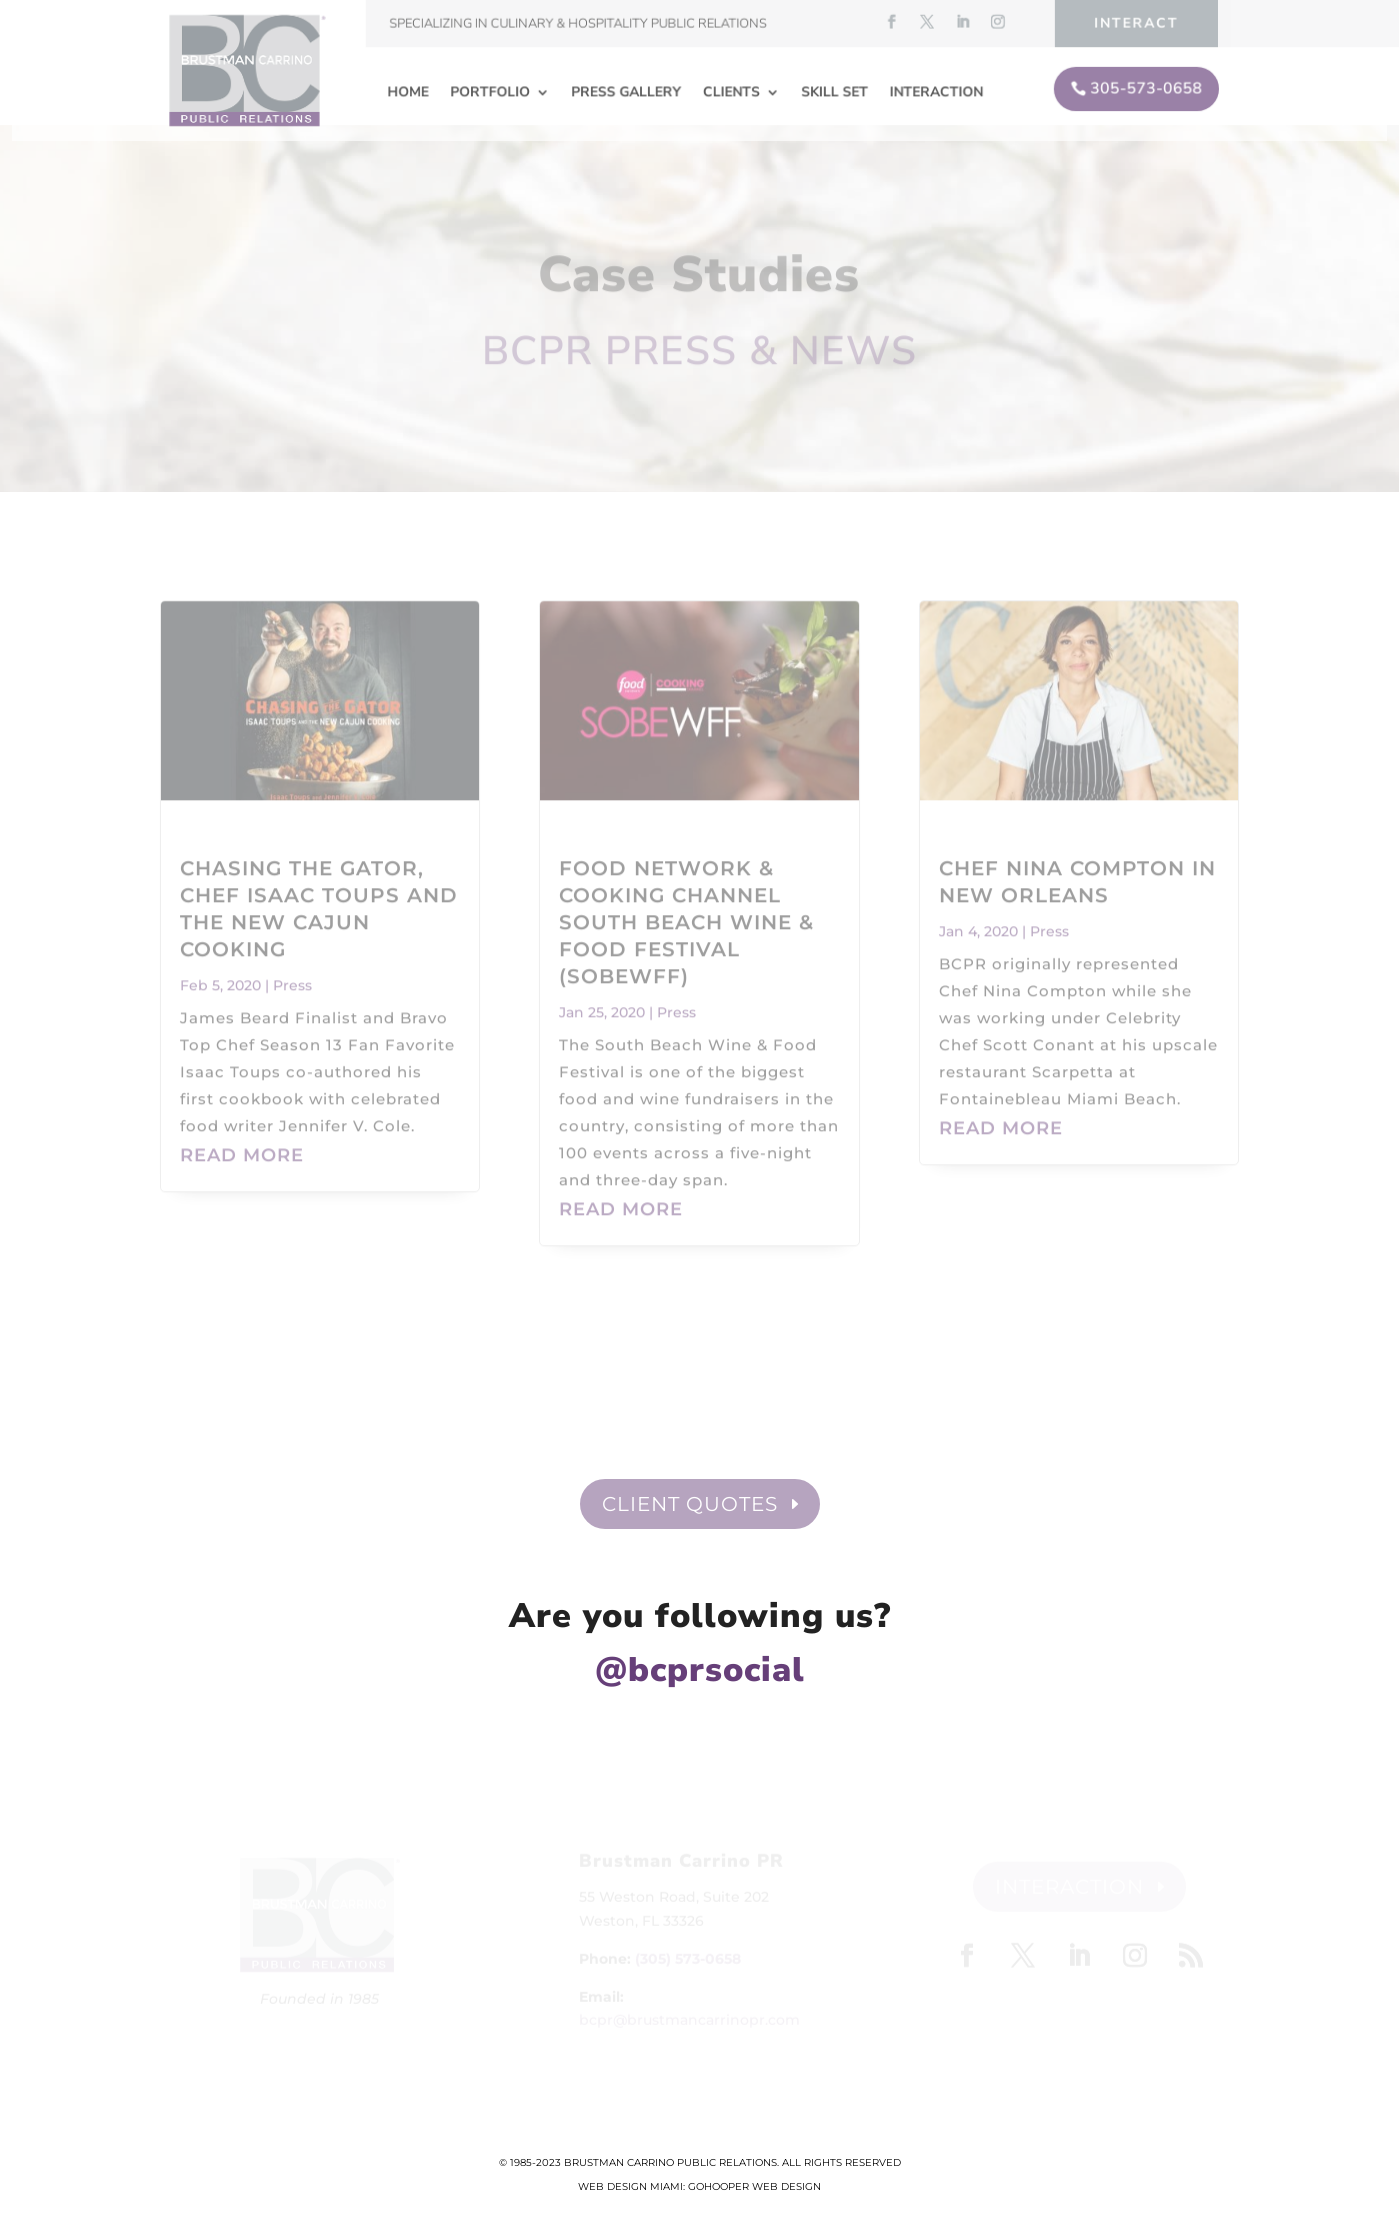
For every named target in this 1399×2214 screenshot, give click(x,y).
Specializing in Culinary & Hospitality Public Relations (579, 23)
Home (412, 90)
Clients (731, 90)
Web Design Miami (630, 2186)
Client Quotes (690, 1504)
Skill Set (833, 90)
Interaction (933, 90)
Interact (1130, 23)
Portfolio (493, 90)
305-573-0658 (1140, 86)
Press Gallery (627, 90)
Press (292, 969)
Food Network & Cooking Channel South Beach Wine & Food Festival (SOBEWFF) (686, 906)
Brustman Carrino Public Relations (670, 2162)
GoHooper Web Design (754, 2186)
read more (242, 1139)
